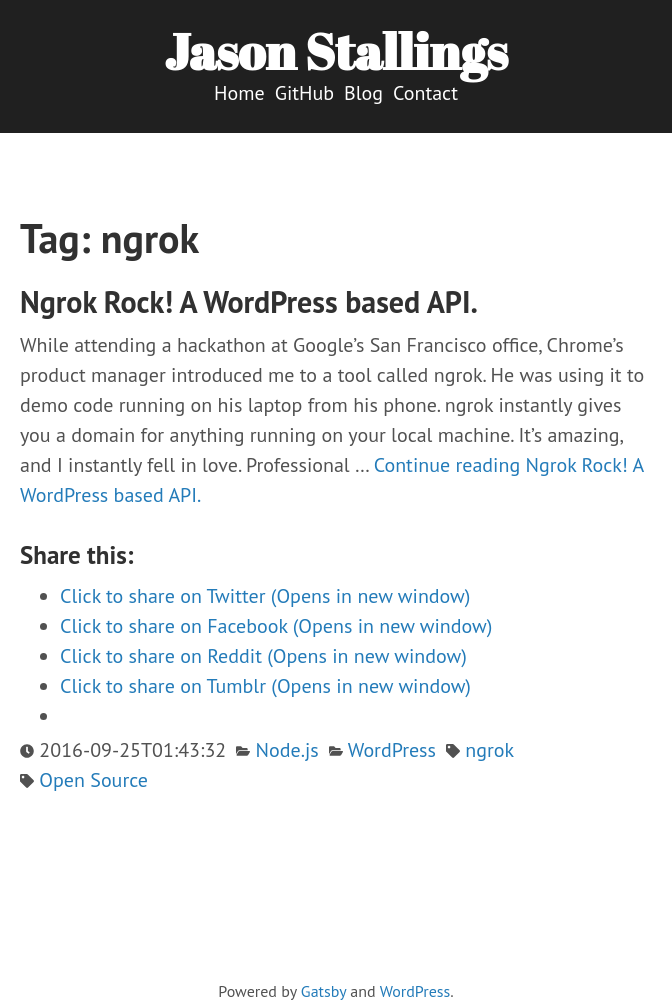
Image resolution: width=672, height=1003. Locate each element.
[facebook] (353, 969)
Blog (363, 93)
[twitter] (313, 969)
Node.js (287, 750)
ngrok (489, 750)
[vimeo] (333, 969)
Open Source (93, 780)
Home (239, 93)
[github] (293, 969)
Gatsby (323, 991)
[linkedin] (373, 969)
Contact (425, 93)
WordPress (392, 750)
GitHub (304, 93)
